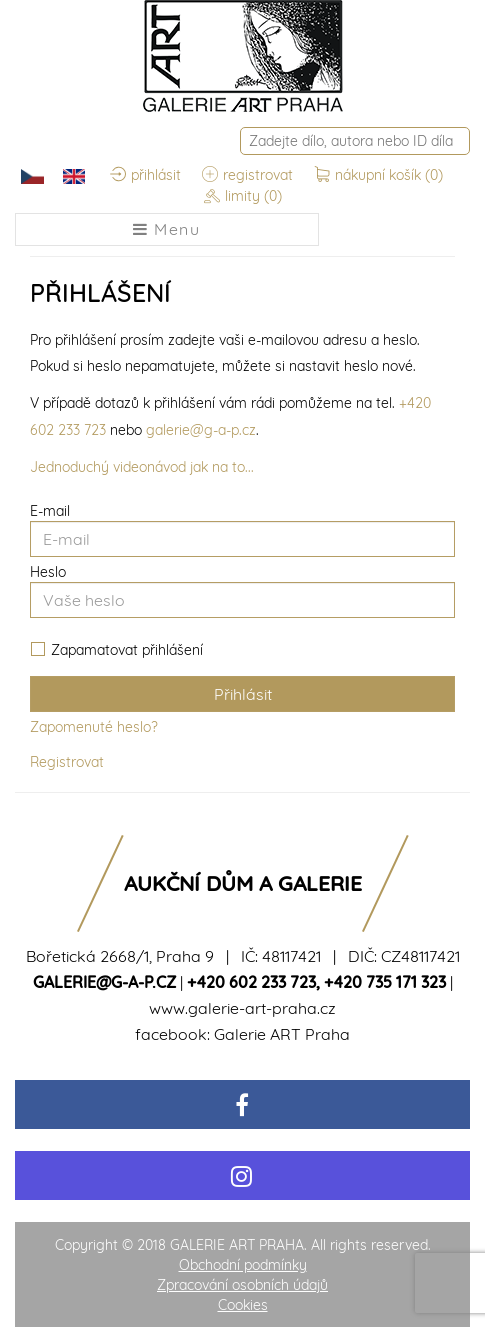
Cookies (243, 1305)
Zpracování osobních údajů (242, 1285)
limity (243, 197)
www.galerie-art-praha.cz (242, 1008)
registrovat (247, 176)
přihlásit (145, 176)
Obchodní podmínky (243, 1265)
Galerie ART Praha (282, 1034)
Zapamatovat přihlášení (117, 650)
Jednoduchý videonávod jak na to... (142, 467)
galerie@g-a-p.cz (201, 430)
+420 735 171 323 (385, 982)
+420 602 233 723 (251, 982)
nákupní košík (378, 176)
